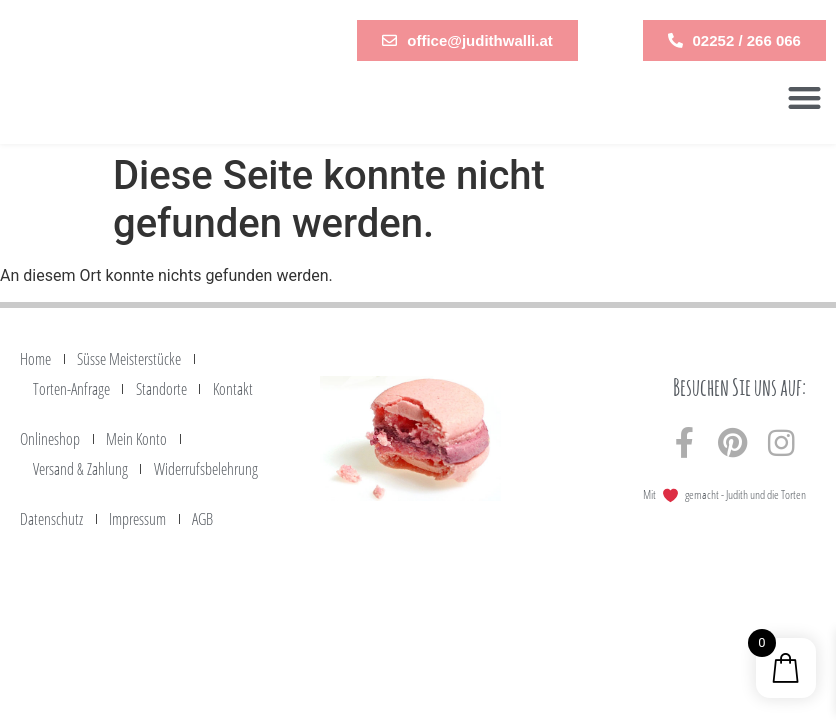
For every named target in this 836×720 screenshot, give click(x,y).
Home (35, 359)
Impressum (137, 519)
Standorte (161, 389)
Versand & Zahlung (80, 469)
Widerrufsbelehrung (206, 469)
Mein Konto (136, 439)
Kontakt (233, 389)
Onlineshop (50, 439)
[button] (804, 97)
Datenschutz (51, 519)
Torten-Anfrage (71, 389)
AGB (202, 519)
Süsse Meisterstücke (129, 359)
